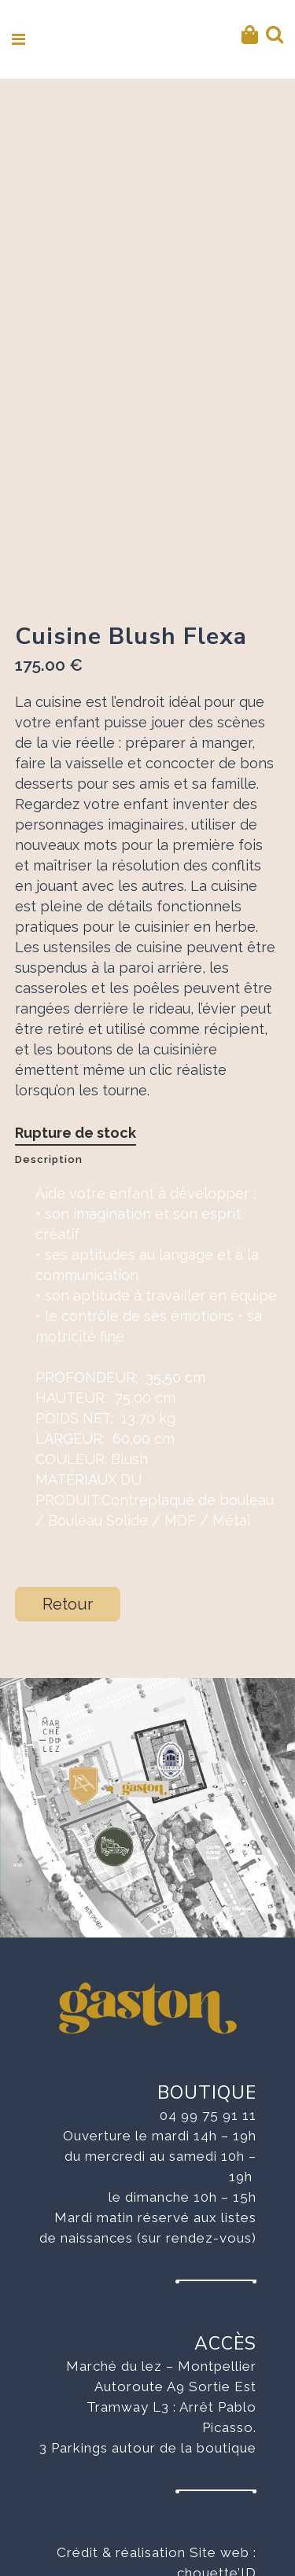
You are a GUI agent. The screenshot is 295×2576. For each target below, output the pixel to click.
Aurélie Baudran (202, 2484)
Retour (67, 1494)
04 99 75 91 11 (208, 2006)
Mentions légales (198, 2504)
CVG (241, 2525)
